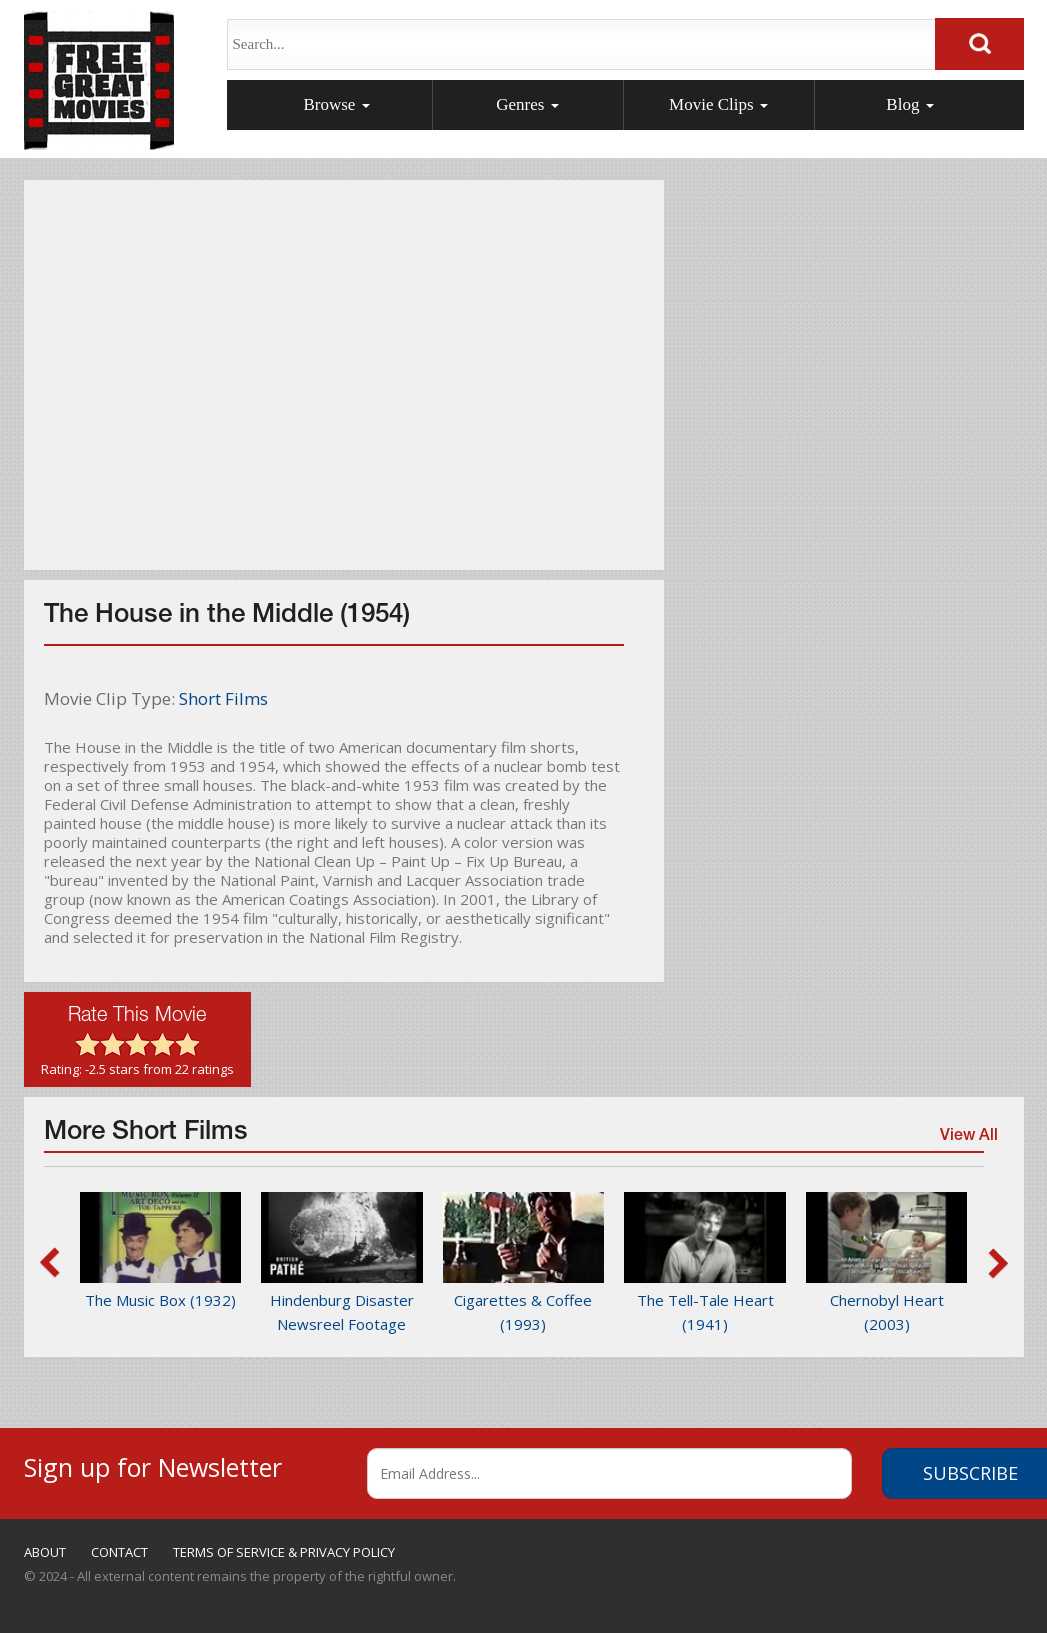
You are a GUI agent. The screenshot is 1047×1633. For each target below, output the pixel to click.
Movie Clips (718, 104)
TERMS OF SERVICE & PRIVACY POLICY (284, 1552)
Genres (527, 104)
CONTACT (119, 1552)
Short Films (223, 698)
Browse (336, 104)
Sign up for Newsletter (153, 1464)
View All (968, 1139)
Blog (909, 104)
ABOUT (45, 1552)
